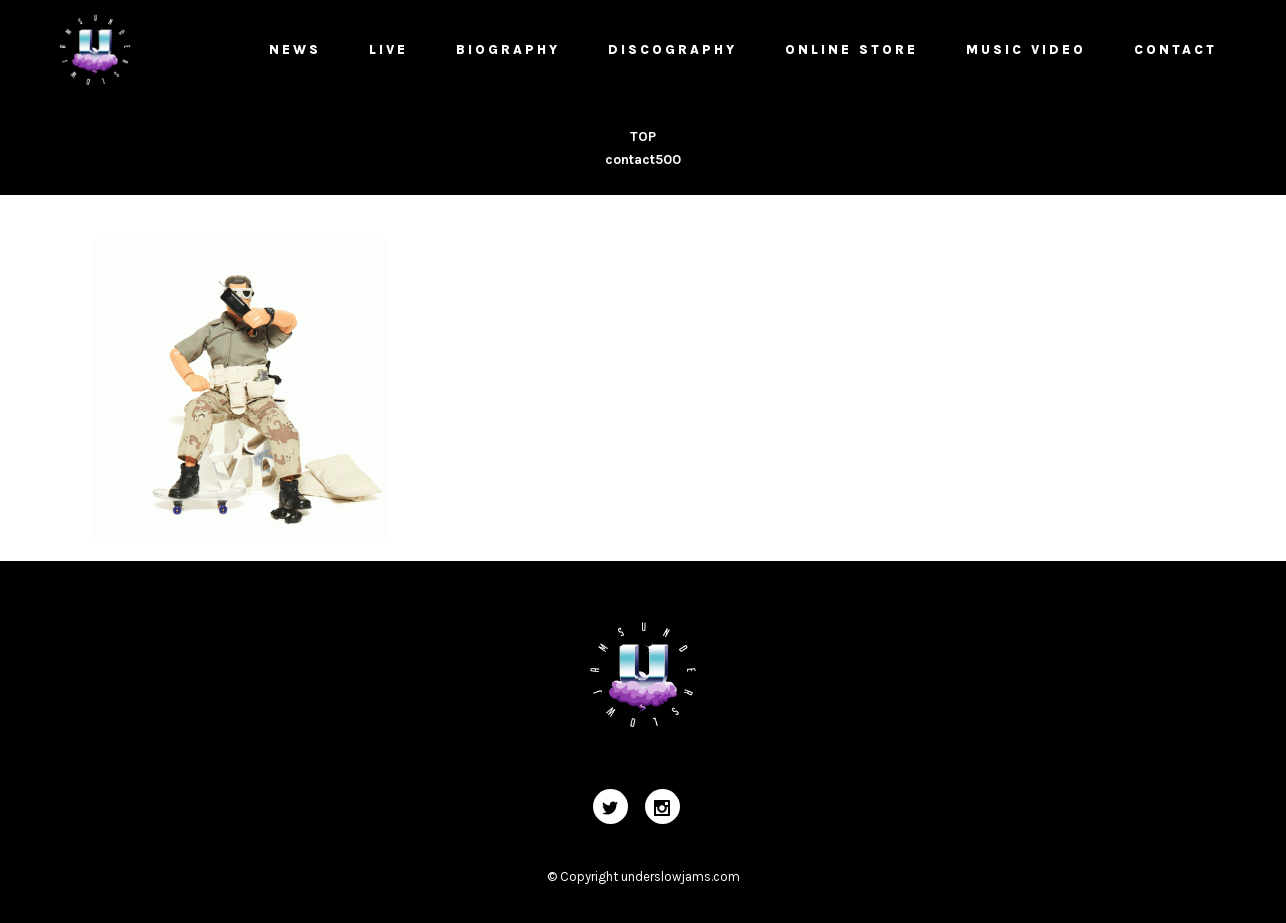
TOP (643, 136)
